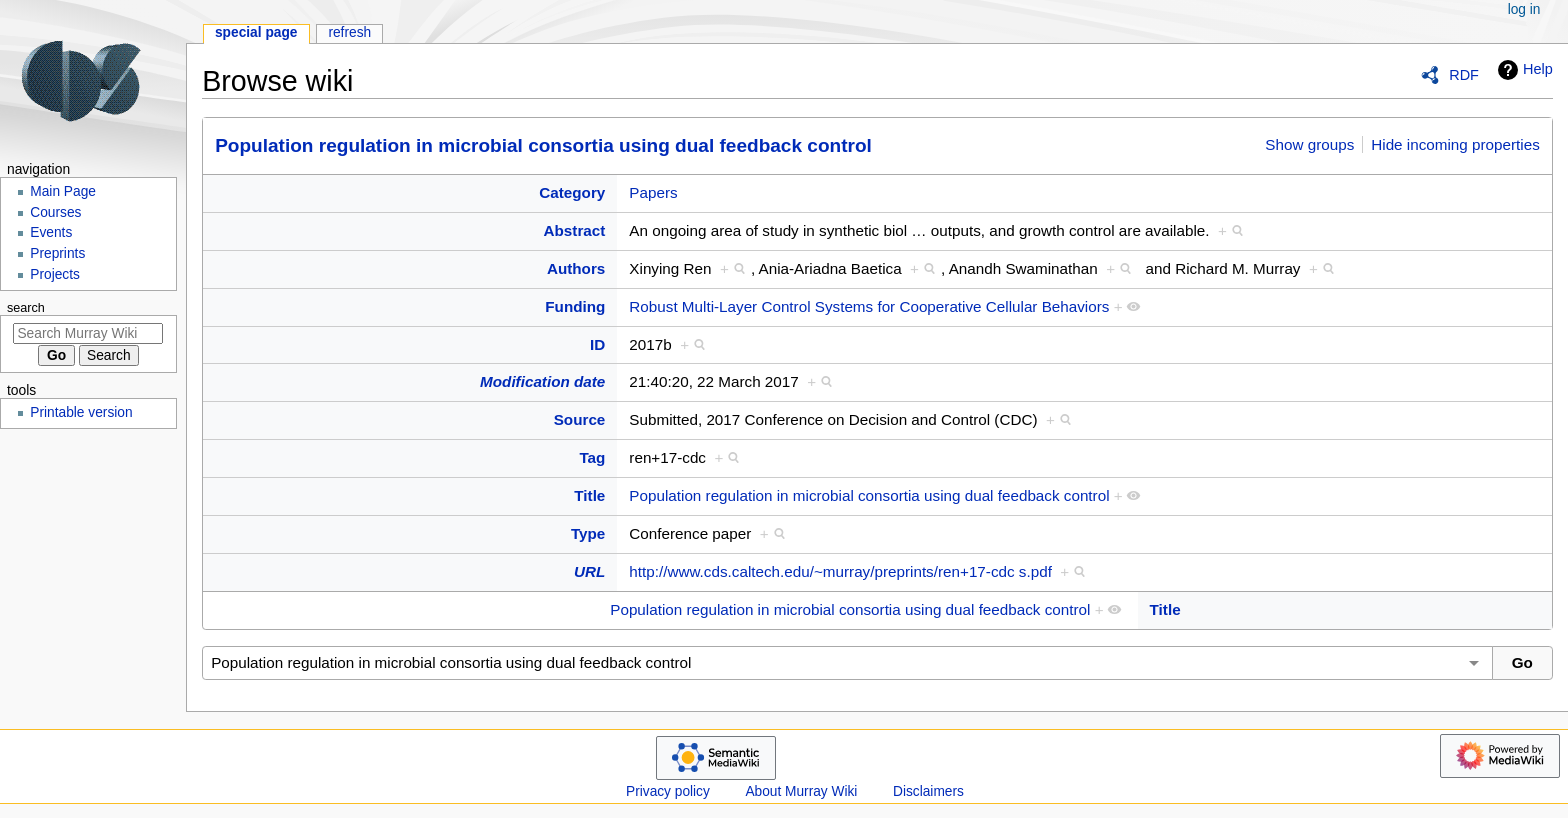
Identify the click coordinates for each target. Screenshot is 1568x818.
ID (597, 344)
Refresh (349, 32)
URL (589, 571)
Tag (592, 457)
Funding (575, 306)
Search (26, 308)
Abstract (575, 230)
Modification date (542, 381)
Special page (256, 32)
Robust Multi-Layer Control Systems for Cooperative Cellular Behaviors (869, 306)
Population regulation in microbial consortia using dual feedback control (543, 145)
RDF (1464, 75)
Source (580, 419)
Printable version (81, 412)
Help (1523, 70)
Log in (1524, 9)
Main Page (63, 191)
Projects (55, 274)
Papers (653, 192)
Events (51, 232)
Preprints (57, 253)
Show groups (1309, 144)
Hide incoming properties (1455, 144)
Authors (576, 268)
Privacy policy (668, 791)
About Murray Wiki (801, 791)
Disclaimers (928, 791)
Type (588, 533)
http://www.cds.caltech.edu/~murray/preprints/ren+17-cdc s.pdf (840, 571)
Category (572, 192)
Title (589, 495)
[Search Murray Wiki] (88, 333)
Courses (55, 212)
